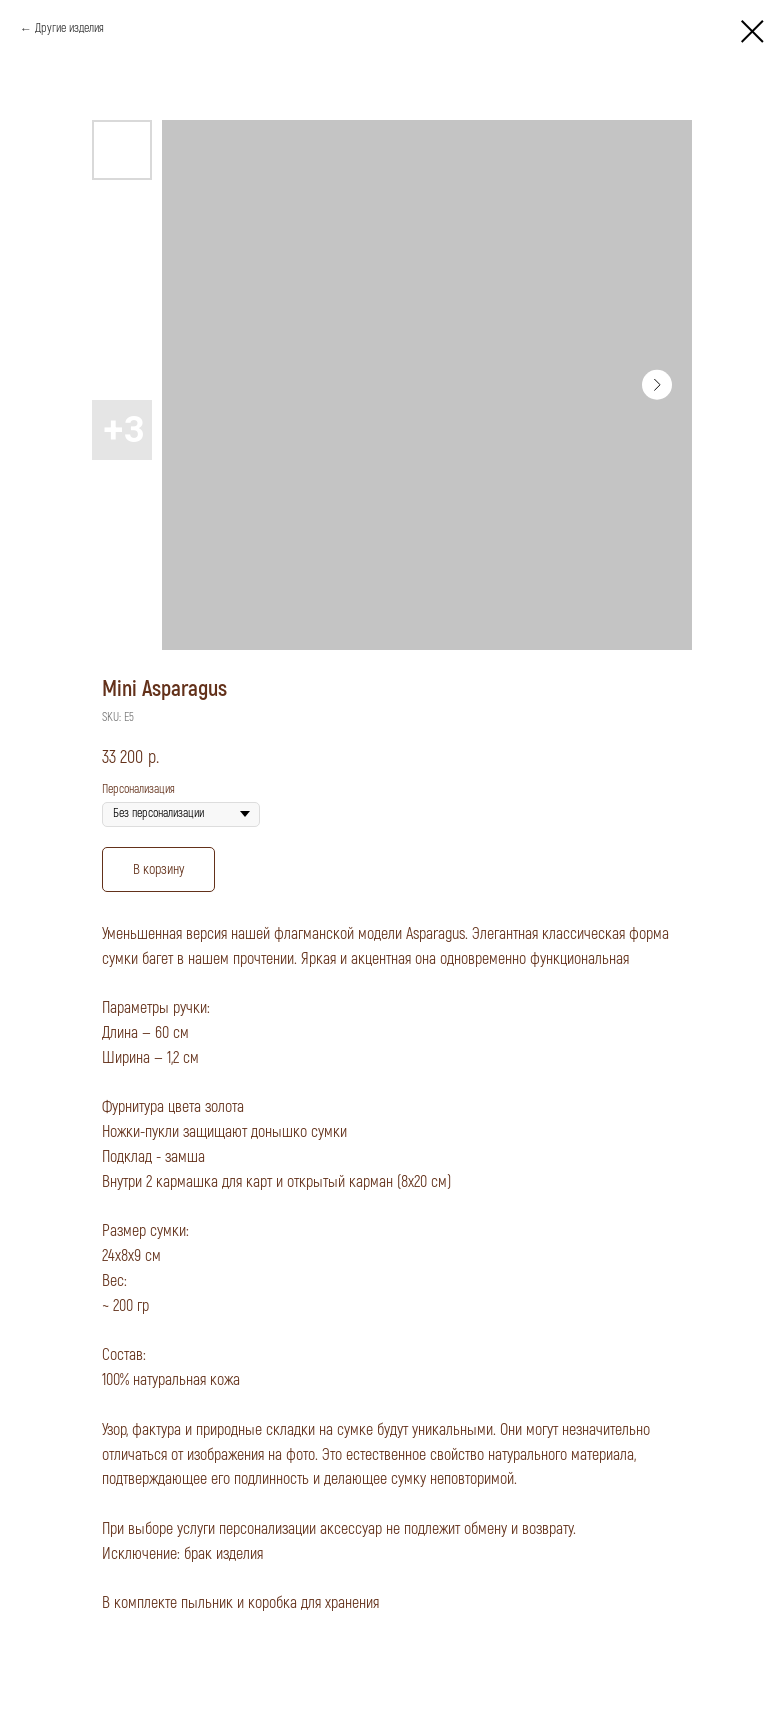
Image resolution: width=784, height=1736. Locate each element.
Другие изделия (69, 28)
